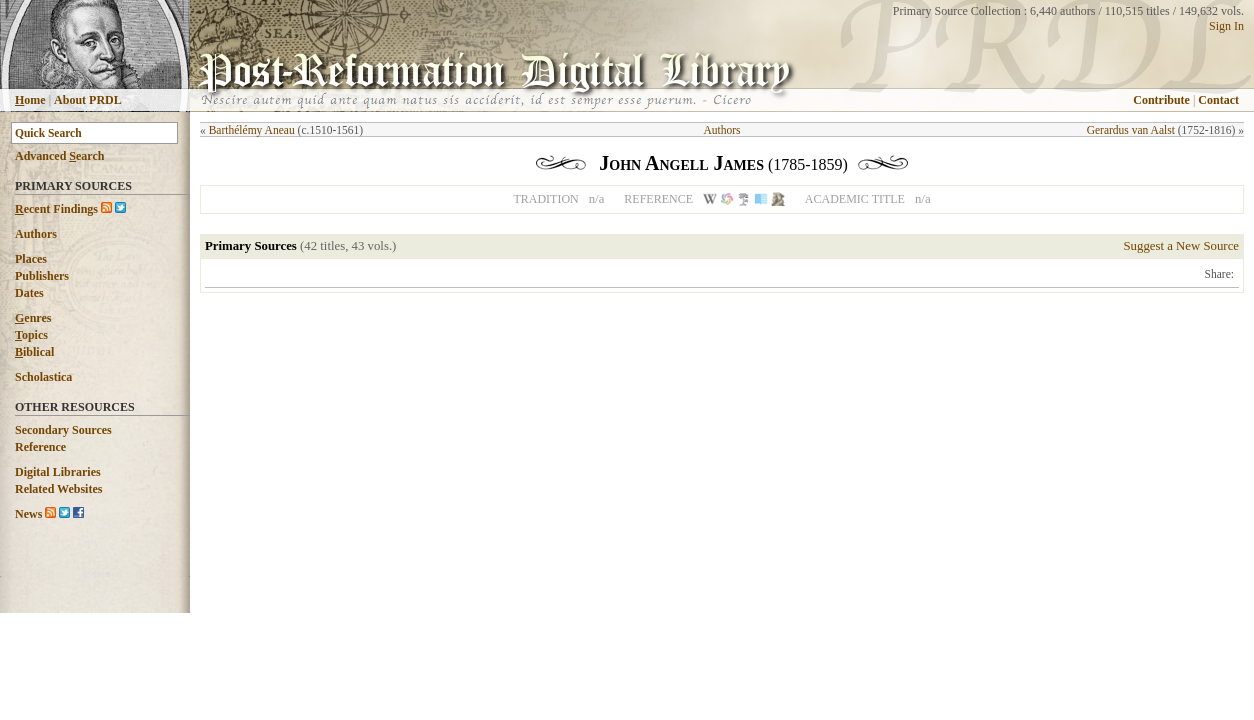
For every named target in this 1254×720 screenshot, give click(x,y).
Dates (29, 293)
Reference (40, 447)
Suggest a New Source (1181, 246)
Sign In (1226, 26)
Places (31, 259)
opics (31, 335)
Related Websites (58, 489)
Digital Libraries (58, 472)
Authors (36, 234)
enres (33, 318)
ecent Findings (56, 209)
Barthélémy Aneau (252, 130)
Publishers (42, 276)
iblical (34, 352)
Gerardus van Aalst (1131, 130)
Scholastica (43, 377)
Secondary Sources (63, 430)
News (28, 514)
